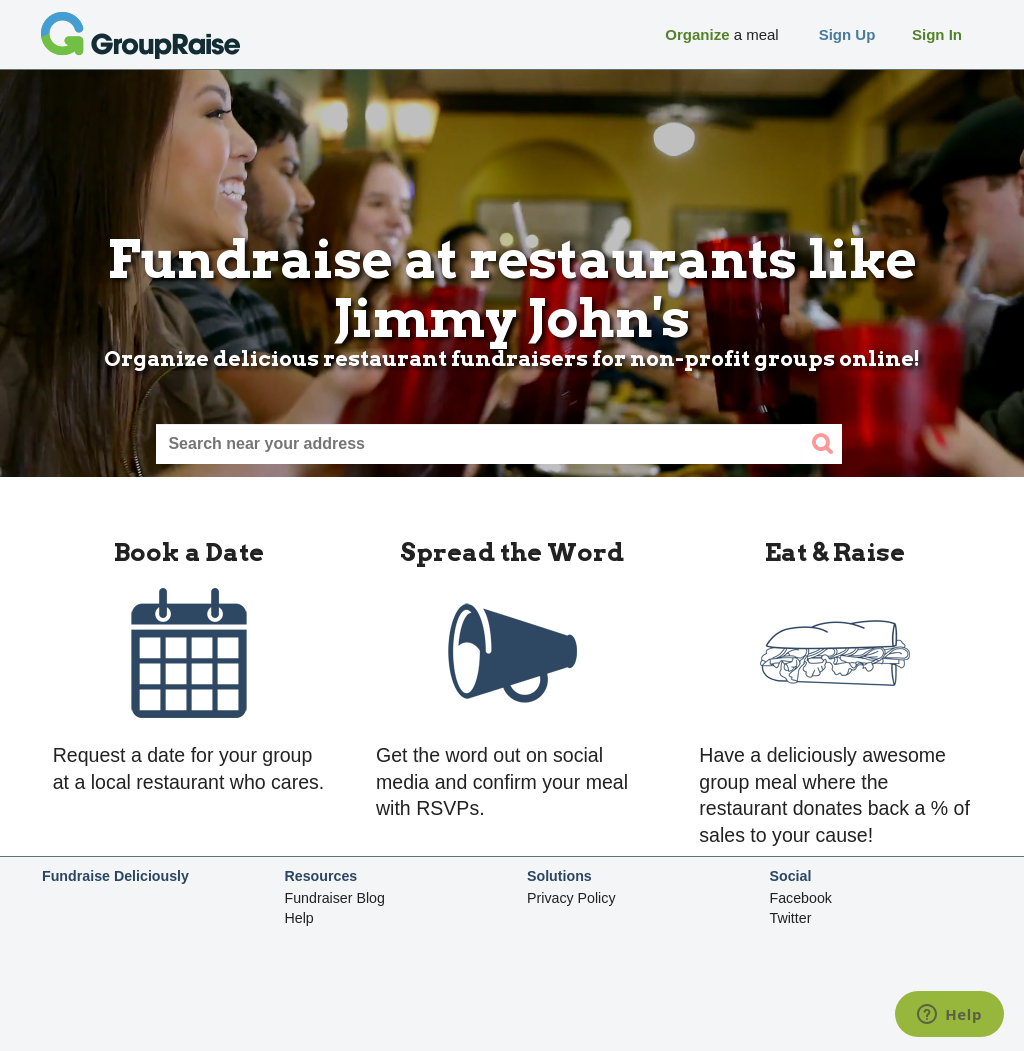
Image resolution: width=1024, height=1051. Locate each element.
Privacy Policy (571, 898)
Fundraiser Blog (335, 898)
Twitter (791, 918)
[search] (821, 444)
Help (299, 918)
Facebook (801, 898)
